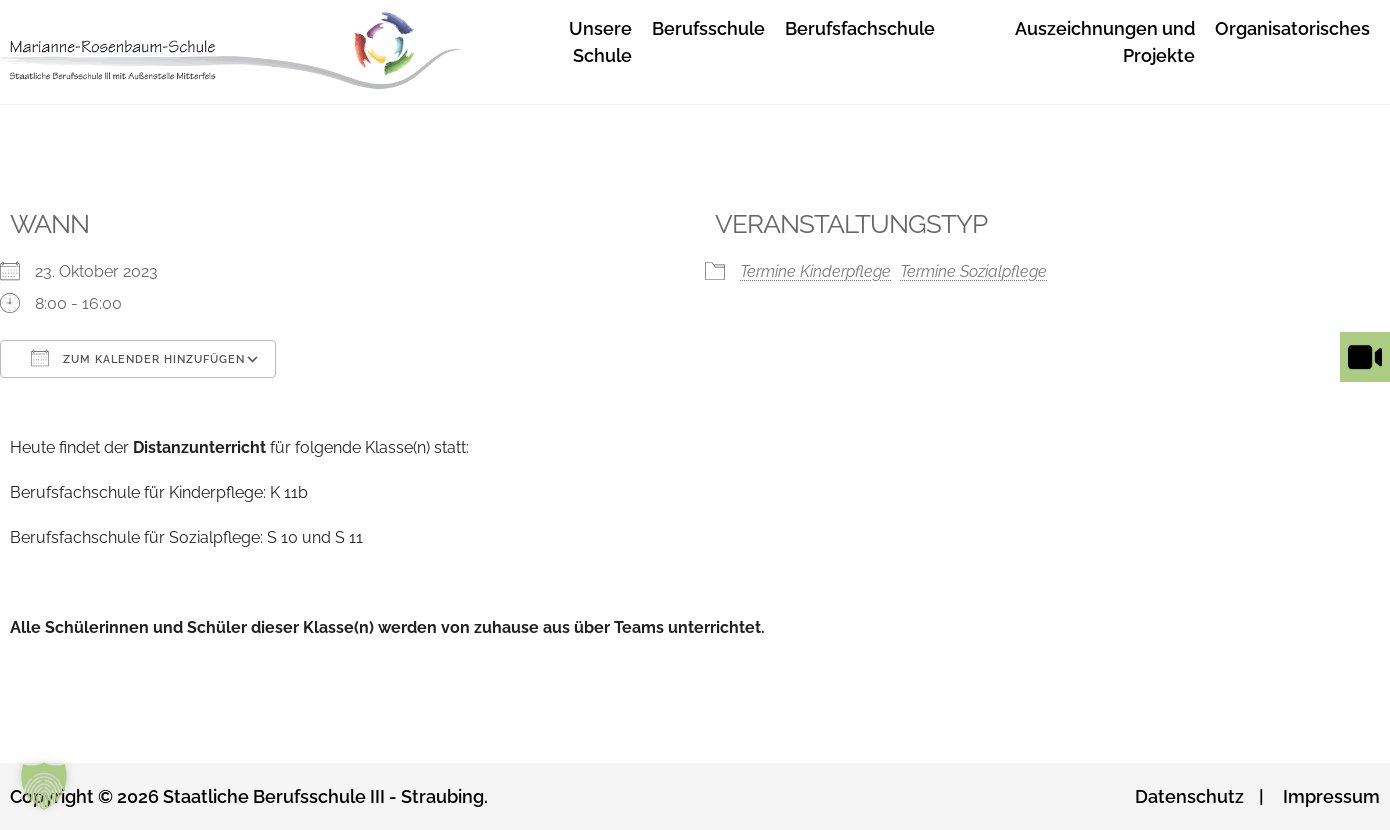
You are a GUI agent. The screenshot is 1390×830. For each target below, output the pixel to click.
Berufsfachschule (860, 28)
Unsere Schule (600, 42)
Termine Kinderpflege (815, 271)
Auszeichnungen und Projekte (1105, 42)
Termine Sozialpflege (973, 271)
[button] (44, 786)
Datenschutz (1189, 796)
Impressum (1331, 796)
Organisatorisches (1292, 28)
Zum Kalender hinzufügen (138, 358)
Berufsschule (708, 28)
